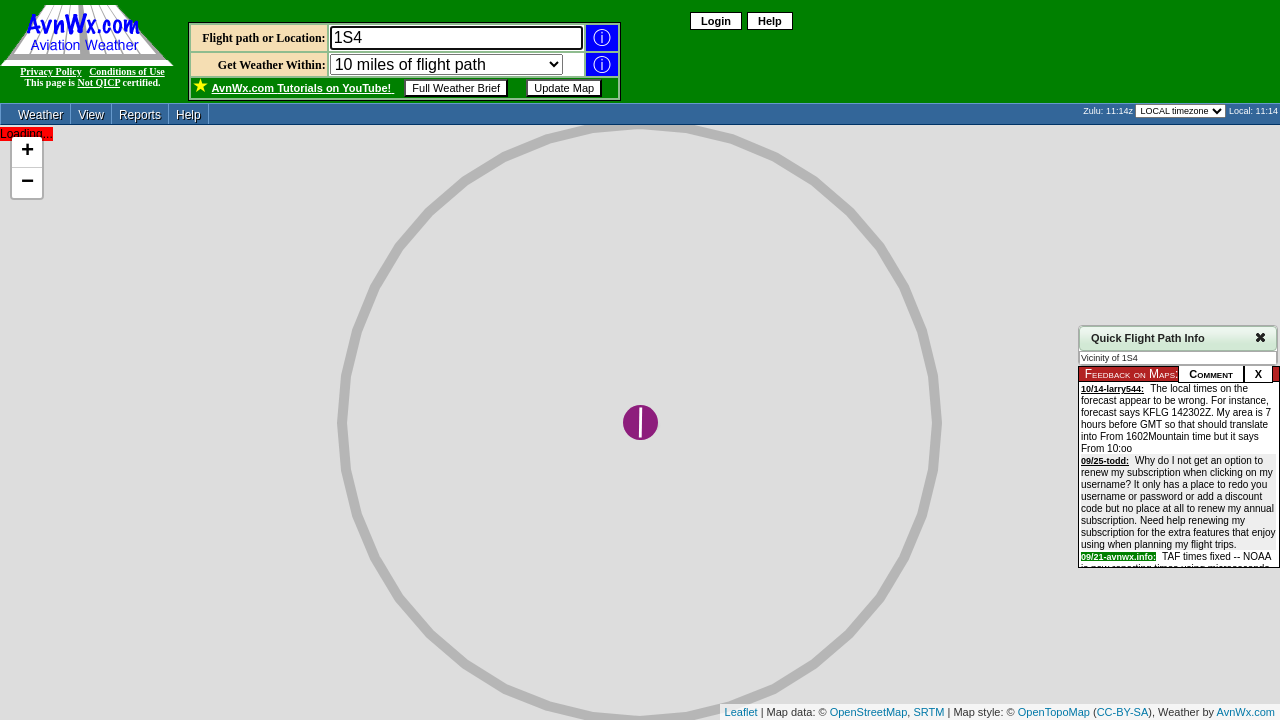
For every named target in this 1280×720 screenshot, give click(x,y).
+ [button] (27, 152)
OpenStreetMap (869, 712)
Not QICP (99, 82)
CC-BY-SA (1123, 712)
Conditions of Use (127, 71)
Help (770, 21)
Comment (1211, 374)
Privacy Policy (50, 71)
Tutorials (303, 88)
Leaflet (741, 712)
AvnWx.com (1246, 712)
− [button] (27, 183)
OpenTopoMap (1054, 712)
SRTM (928, 712)
